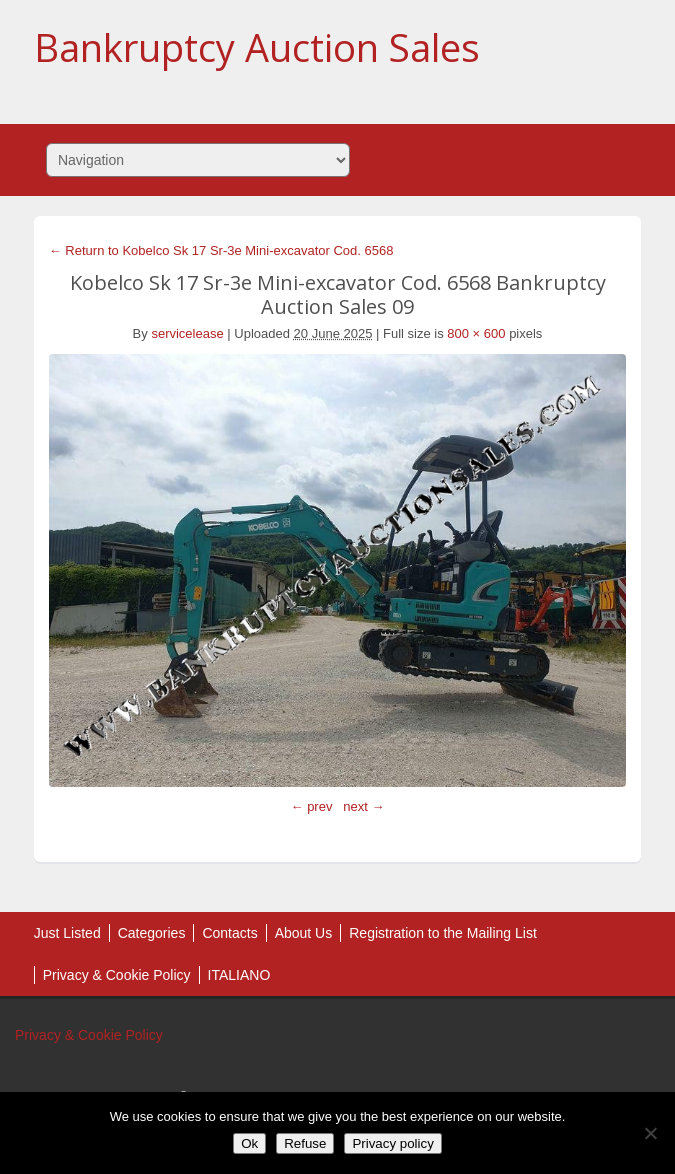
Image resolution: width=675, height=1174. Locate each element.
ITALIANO (239, 975)
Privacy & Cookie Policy (117, 975)
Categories (152, 933)
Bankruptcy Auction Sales (257, 47)
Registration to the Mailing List (443, 933)
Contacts (229, 933)
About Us (304, 933)
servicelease (187, 333)
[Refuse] (650, 1133)
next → (363, 806)
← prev (312, 806)
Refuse (305, 1143)
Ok (249, 1143)
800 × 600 (476, 333)
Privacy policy (392, 1143)
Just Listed (67, 933)
